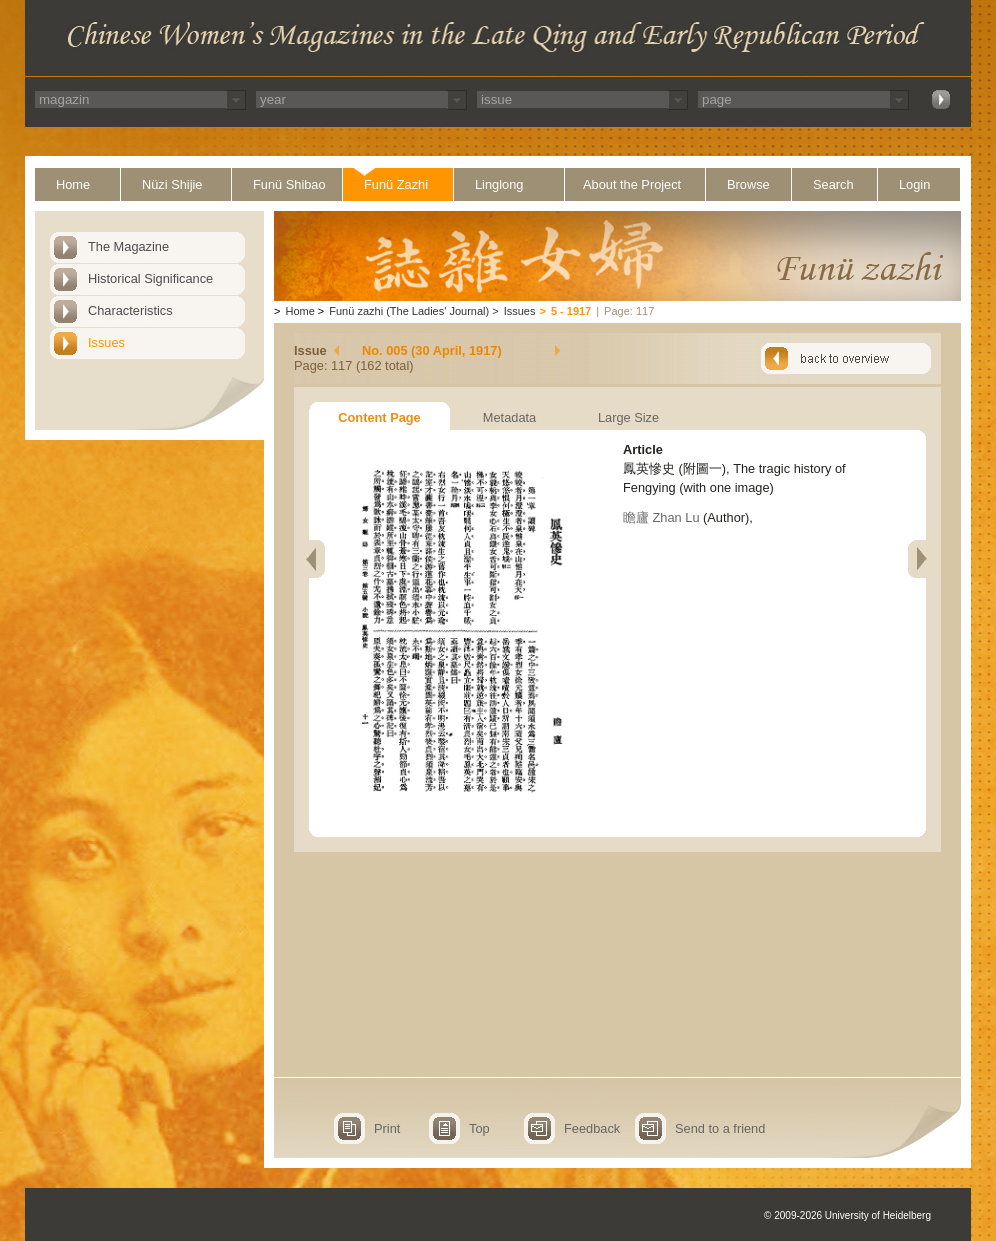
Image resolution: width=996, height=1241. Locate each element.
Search (833, 184)
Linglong (499, 184)
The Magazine (128, 246)
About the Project (632, 184)
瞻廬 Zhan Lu (661, 517)
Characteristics (130, 310)
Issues (106, 342)
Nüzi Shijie (172, 184)
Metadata (509, 417)
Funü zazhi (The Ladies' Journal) (409, 311)
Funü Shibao (289, 184)
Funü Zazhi (396, 184)
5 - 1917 (571, 311)
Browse (748, 184)
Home (73, 184)
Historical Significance (150, 278)
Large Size (628, 417)
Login (914, 184)
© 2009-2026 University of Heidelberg (847, 1215)
